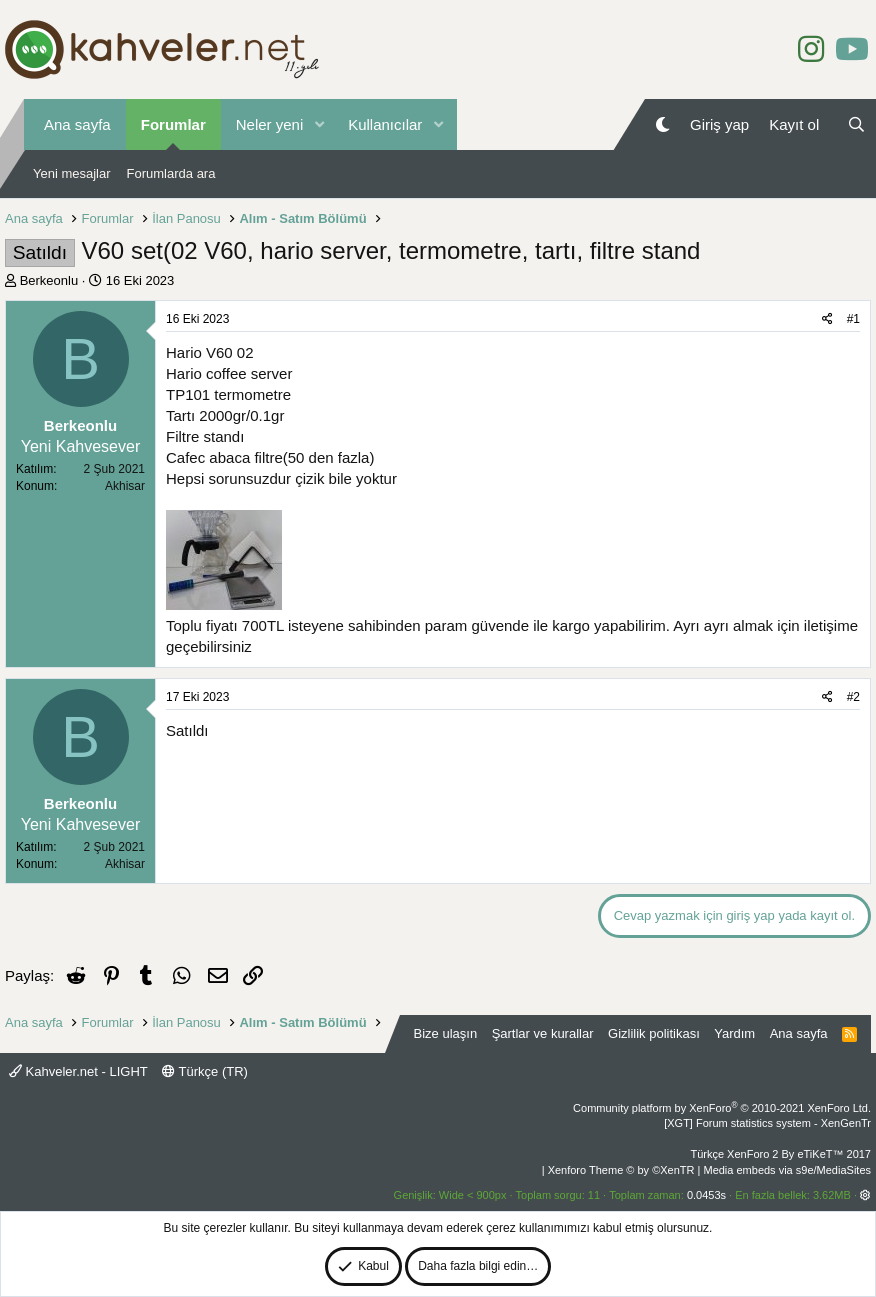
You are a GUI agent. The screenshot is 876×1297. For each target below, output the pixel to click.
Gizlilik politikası (654, 1033)
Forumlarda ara (171, 173)
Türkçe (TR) (205, 1071)
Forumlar (173, 124)
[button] (319, 124)
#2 (853, 697)
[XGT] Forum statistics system (767, 1123)
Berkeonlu (49, 280)
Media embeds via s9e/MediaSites (787, 1170)
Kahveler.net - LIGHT (78, 1071)
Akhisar (125, 486)
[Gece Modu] (662, 124)
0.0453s (706, 1195)
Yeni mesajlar (72, 173)
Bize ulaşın (446, 1033)
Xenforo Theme (621, 1170)
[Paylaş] (827, 319)
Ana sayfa (77, 124)
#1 (853, 319)
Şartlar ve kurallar (543, 1033)
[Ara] (856, 124)
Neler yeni (270, 124)
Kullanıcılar (385, 124)
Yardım (734, 1033)
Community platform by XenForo (722, 1108)
